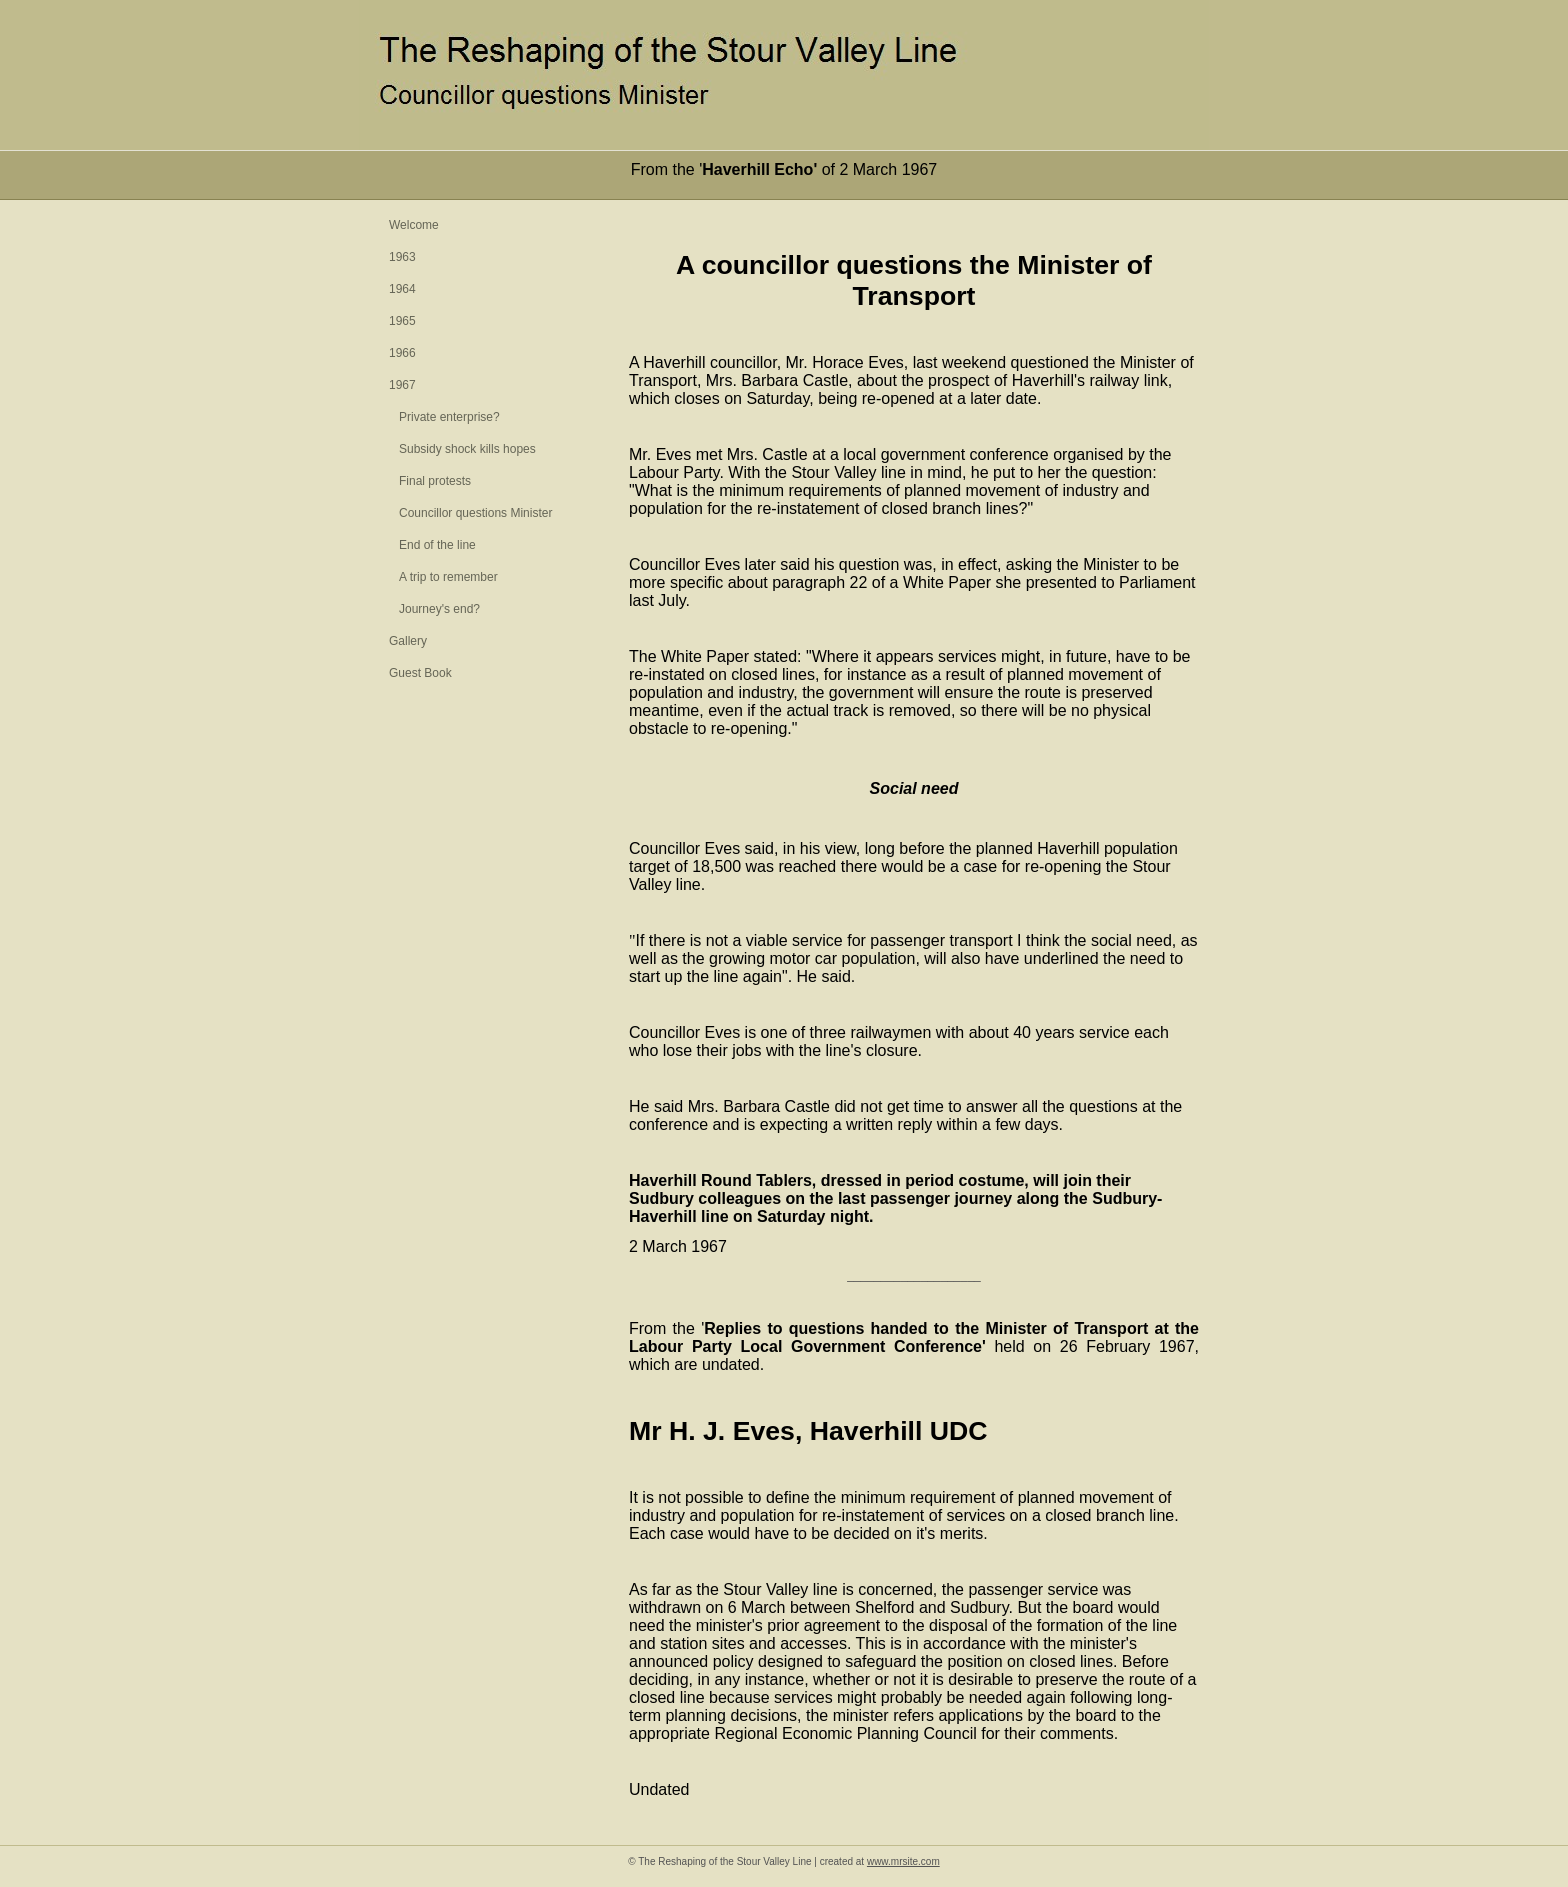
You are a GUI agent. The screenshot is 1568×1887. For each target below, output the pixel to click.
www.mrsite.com (903, 1861)
